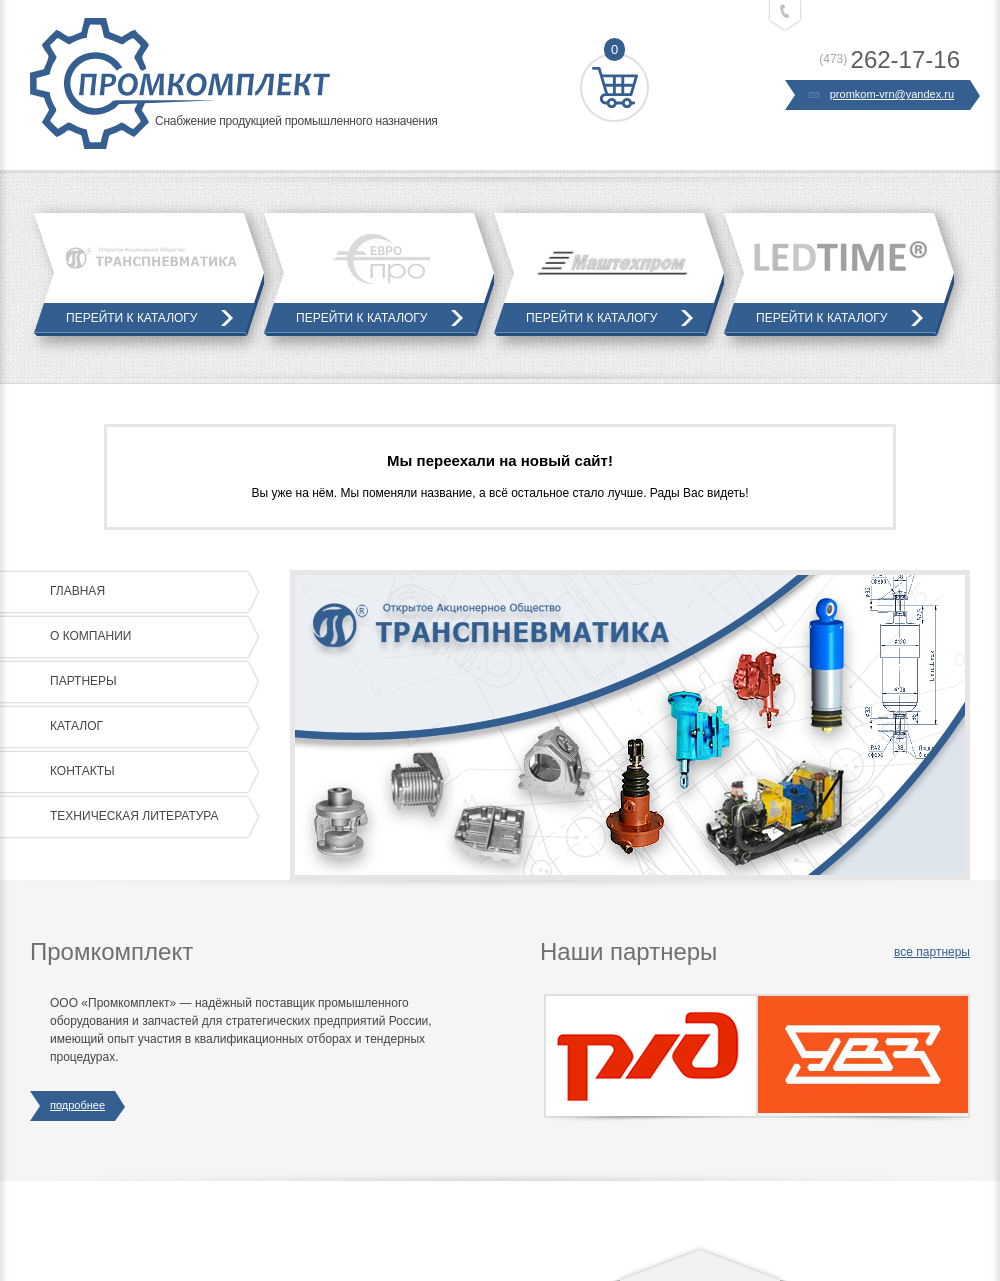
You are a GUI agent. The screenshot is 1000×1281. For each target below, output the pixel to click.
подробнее (77, 1106)
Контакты (150, 772)
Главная (150, 592)
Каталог (150, 727)
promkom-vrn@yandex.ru (882, 95)
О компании (150, 637)
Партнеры (150, 682)
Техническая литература (150, 817)
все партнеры (932, 952)
